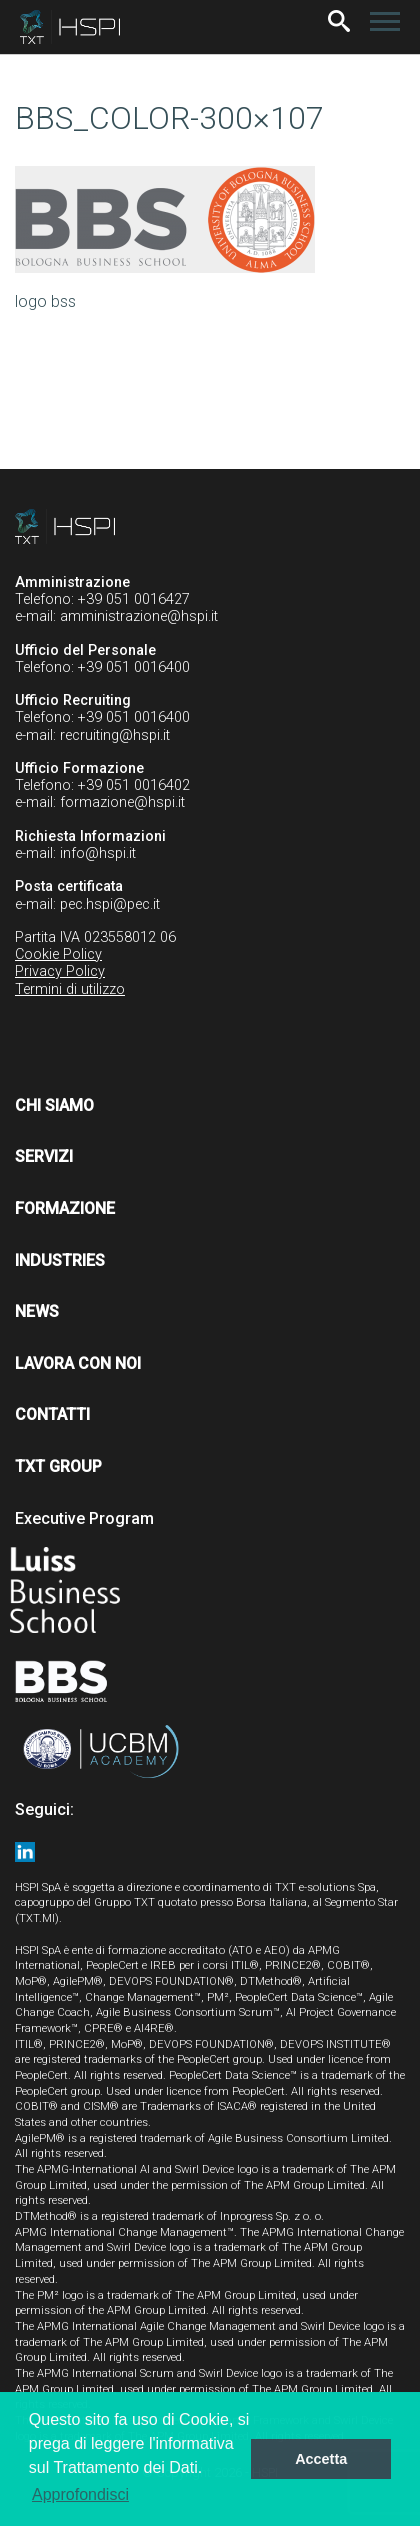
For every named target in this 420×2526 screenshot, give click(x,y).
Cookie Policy (58, 954)
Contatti (52, 1414)
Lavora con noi (78, 1363)
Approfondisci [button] (80, 2494)
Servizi (44, 1156)
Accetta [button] (321, 2459)
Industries (60, 1260)
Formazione (65, 1208)
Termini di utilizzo (70, 989)
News (37, 1311)
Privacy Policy (60, 971)
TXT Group (58, 1466)
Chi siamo (54, 1105)
